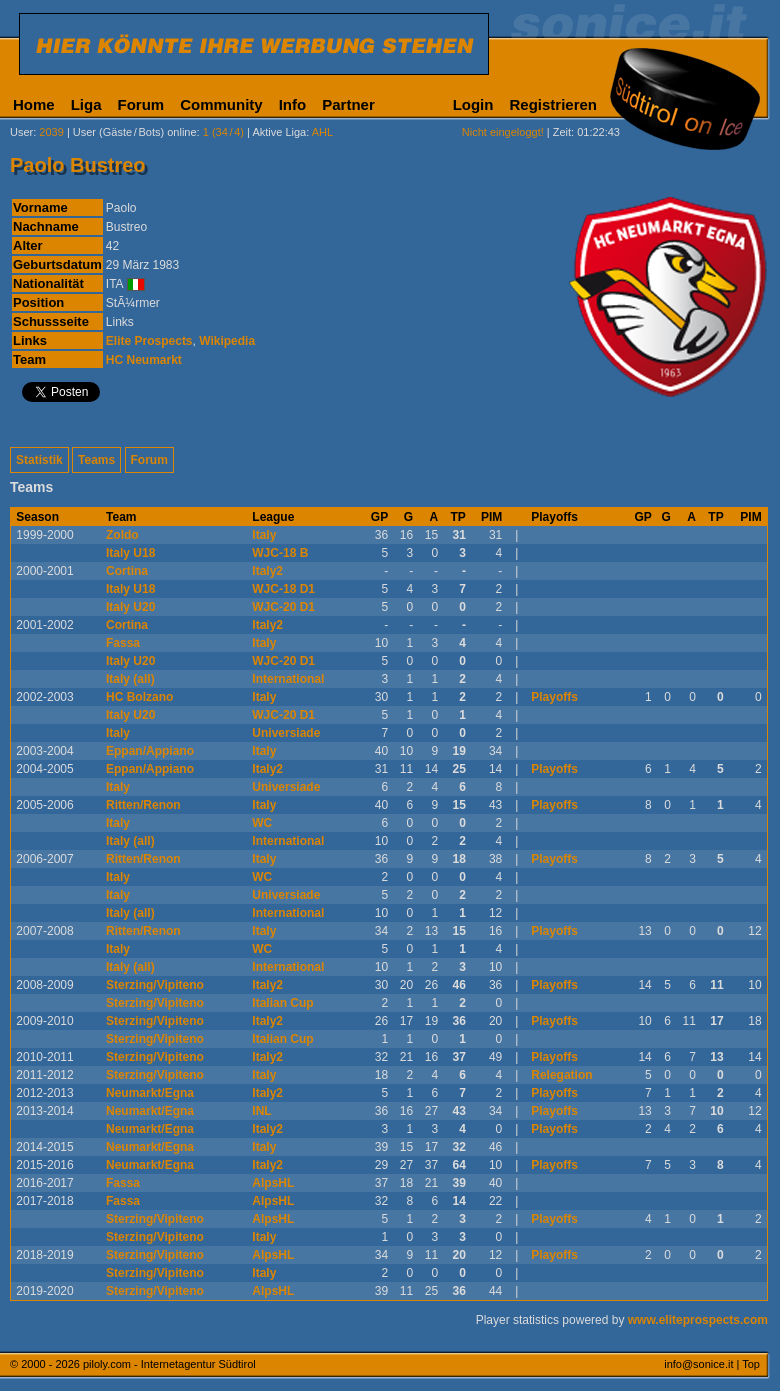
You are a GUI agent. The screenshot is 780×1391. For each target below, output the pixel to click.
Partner (348, 104)
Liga (86, 104)
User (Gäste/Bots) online (135, 132)
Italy (264, 535)
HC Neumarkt (144, 360)
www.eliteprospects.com (698, 1320)
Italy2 (267, 571)
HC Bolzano (139, 697)
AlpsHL (273, 1183)
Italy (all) (130, 679)
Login (473, 104)
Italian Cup (282, 1003)
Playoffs (554, 697)
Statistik (39, 460)
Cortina (127, 571)
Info (293, 104)
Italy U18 (130, 553)
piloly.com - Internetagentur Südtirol (169, 1364)
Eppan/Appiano (150, 751)
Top (751, 1364)
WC (262, 823)
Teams (96, 460)
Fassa (123, 643)
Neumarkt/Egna (150, 1093)
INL (261, 1111)
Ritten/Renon (143, 805)
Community (221, 104)
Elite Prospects (149, 341)
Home (34, 104)
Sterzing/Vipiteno (155, 985)
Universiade (286, 733)
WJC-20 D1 (283, 607)
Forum (141, 104)
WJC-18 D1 (283, 589)
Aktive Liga (279, 132)
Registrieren (553, 104)
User (21, 132)
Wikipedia (227, 341)
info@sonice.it (698, 1364)
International (288, 679)
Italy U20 (130, 607)
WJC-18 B (280, 553)
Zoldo (122, 535)
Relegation (561, 1075)
